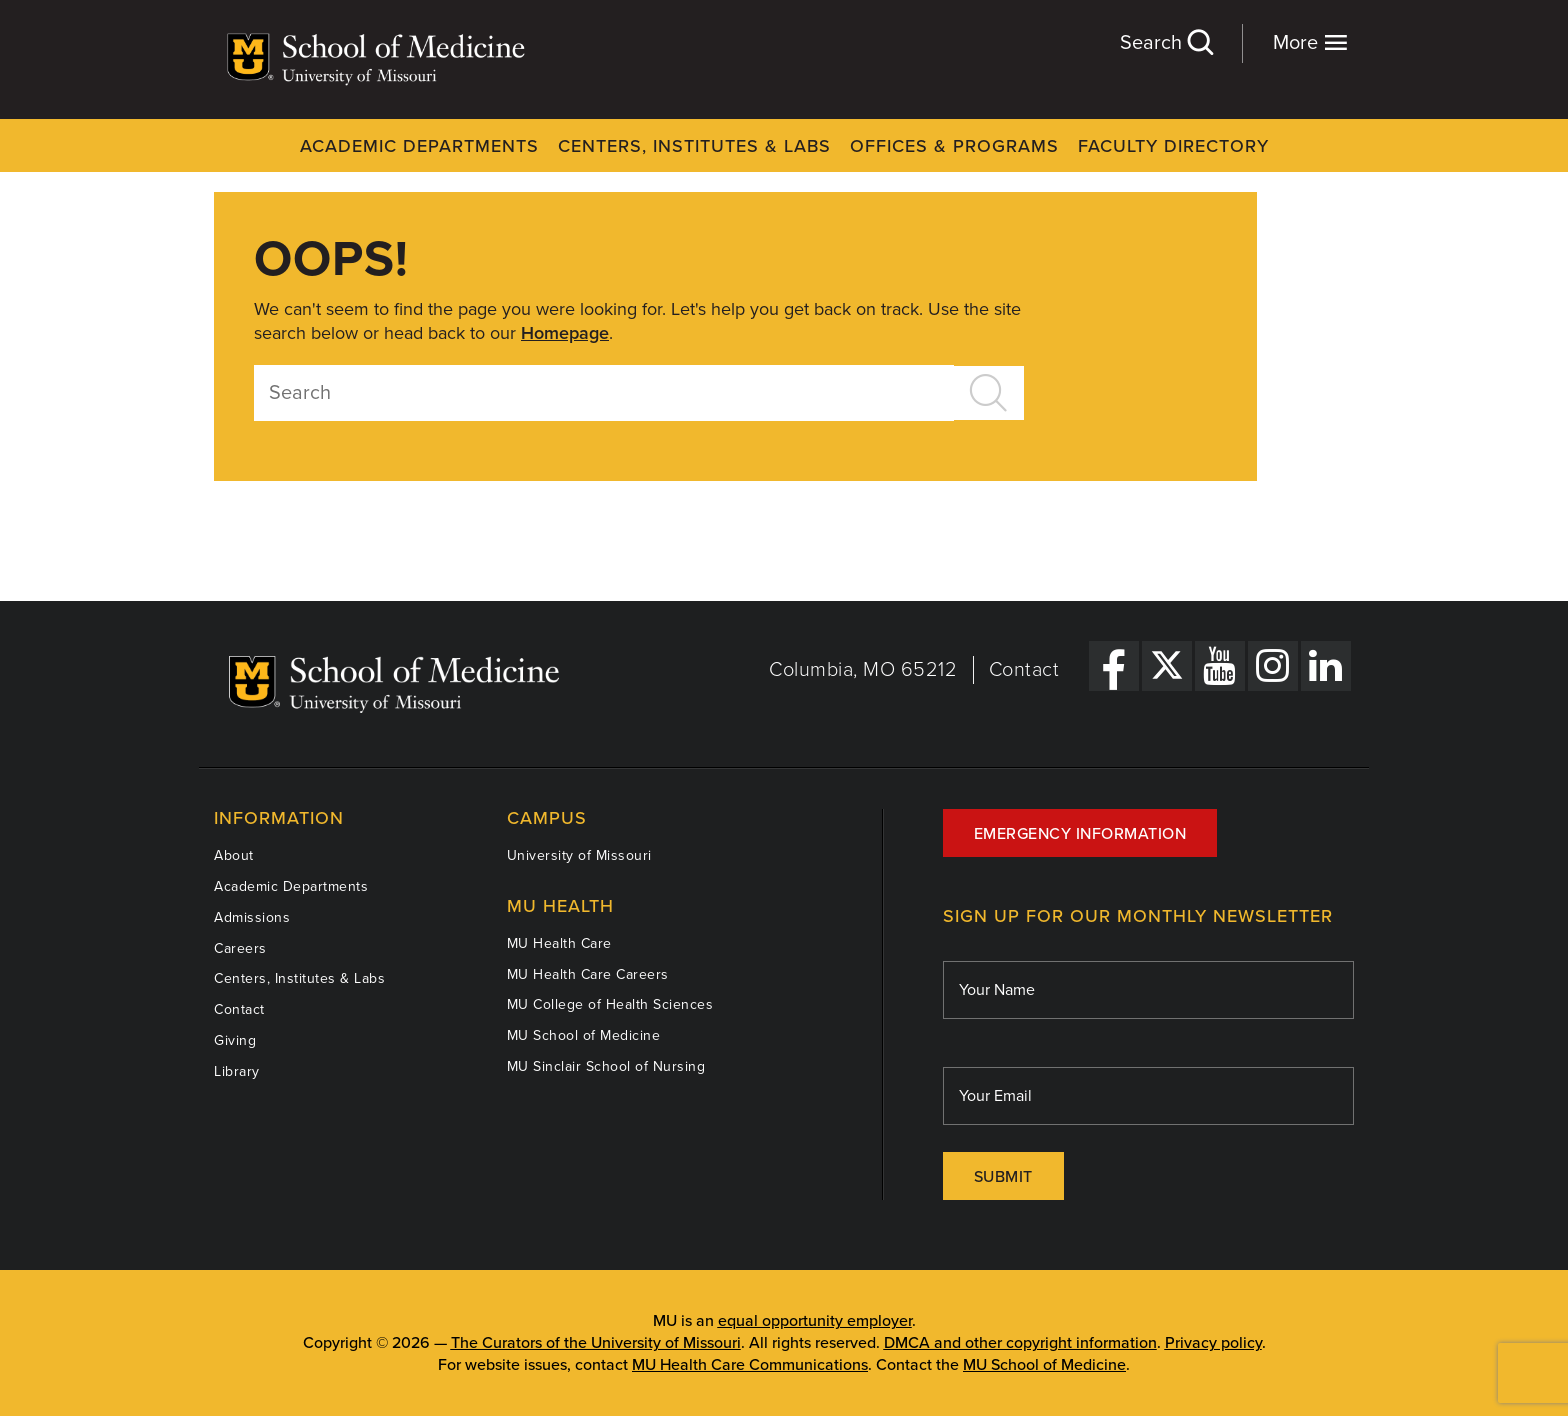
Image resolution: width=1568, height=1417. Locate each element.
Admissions (252, 917)
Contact (1024, 670)
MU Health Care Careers (588, 974)
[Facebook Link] (1114, 666)
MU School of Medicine (584, 1035)
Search (1166, 42)
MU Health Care (559, 943)
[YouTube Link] (1220, 666)
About (234, 855)
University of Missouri (579, 855)
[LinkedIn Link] (1326, 666)
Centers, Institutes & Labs (694, 146)
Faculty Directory (1173, 146)
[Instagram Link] (1273, 666)
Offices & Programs (954, 146)
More (1310, 42)
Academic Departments (419, 146)
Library (237, 1071)
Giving (235, 1040)
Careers (240, 948)
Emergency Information (1080, 834)
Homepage (565, 333)
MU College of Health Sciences (610, 1004)
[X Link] (1167, 666)
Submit (1003, 1177)
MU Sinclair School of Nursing (606, 1066)
